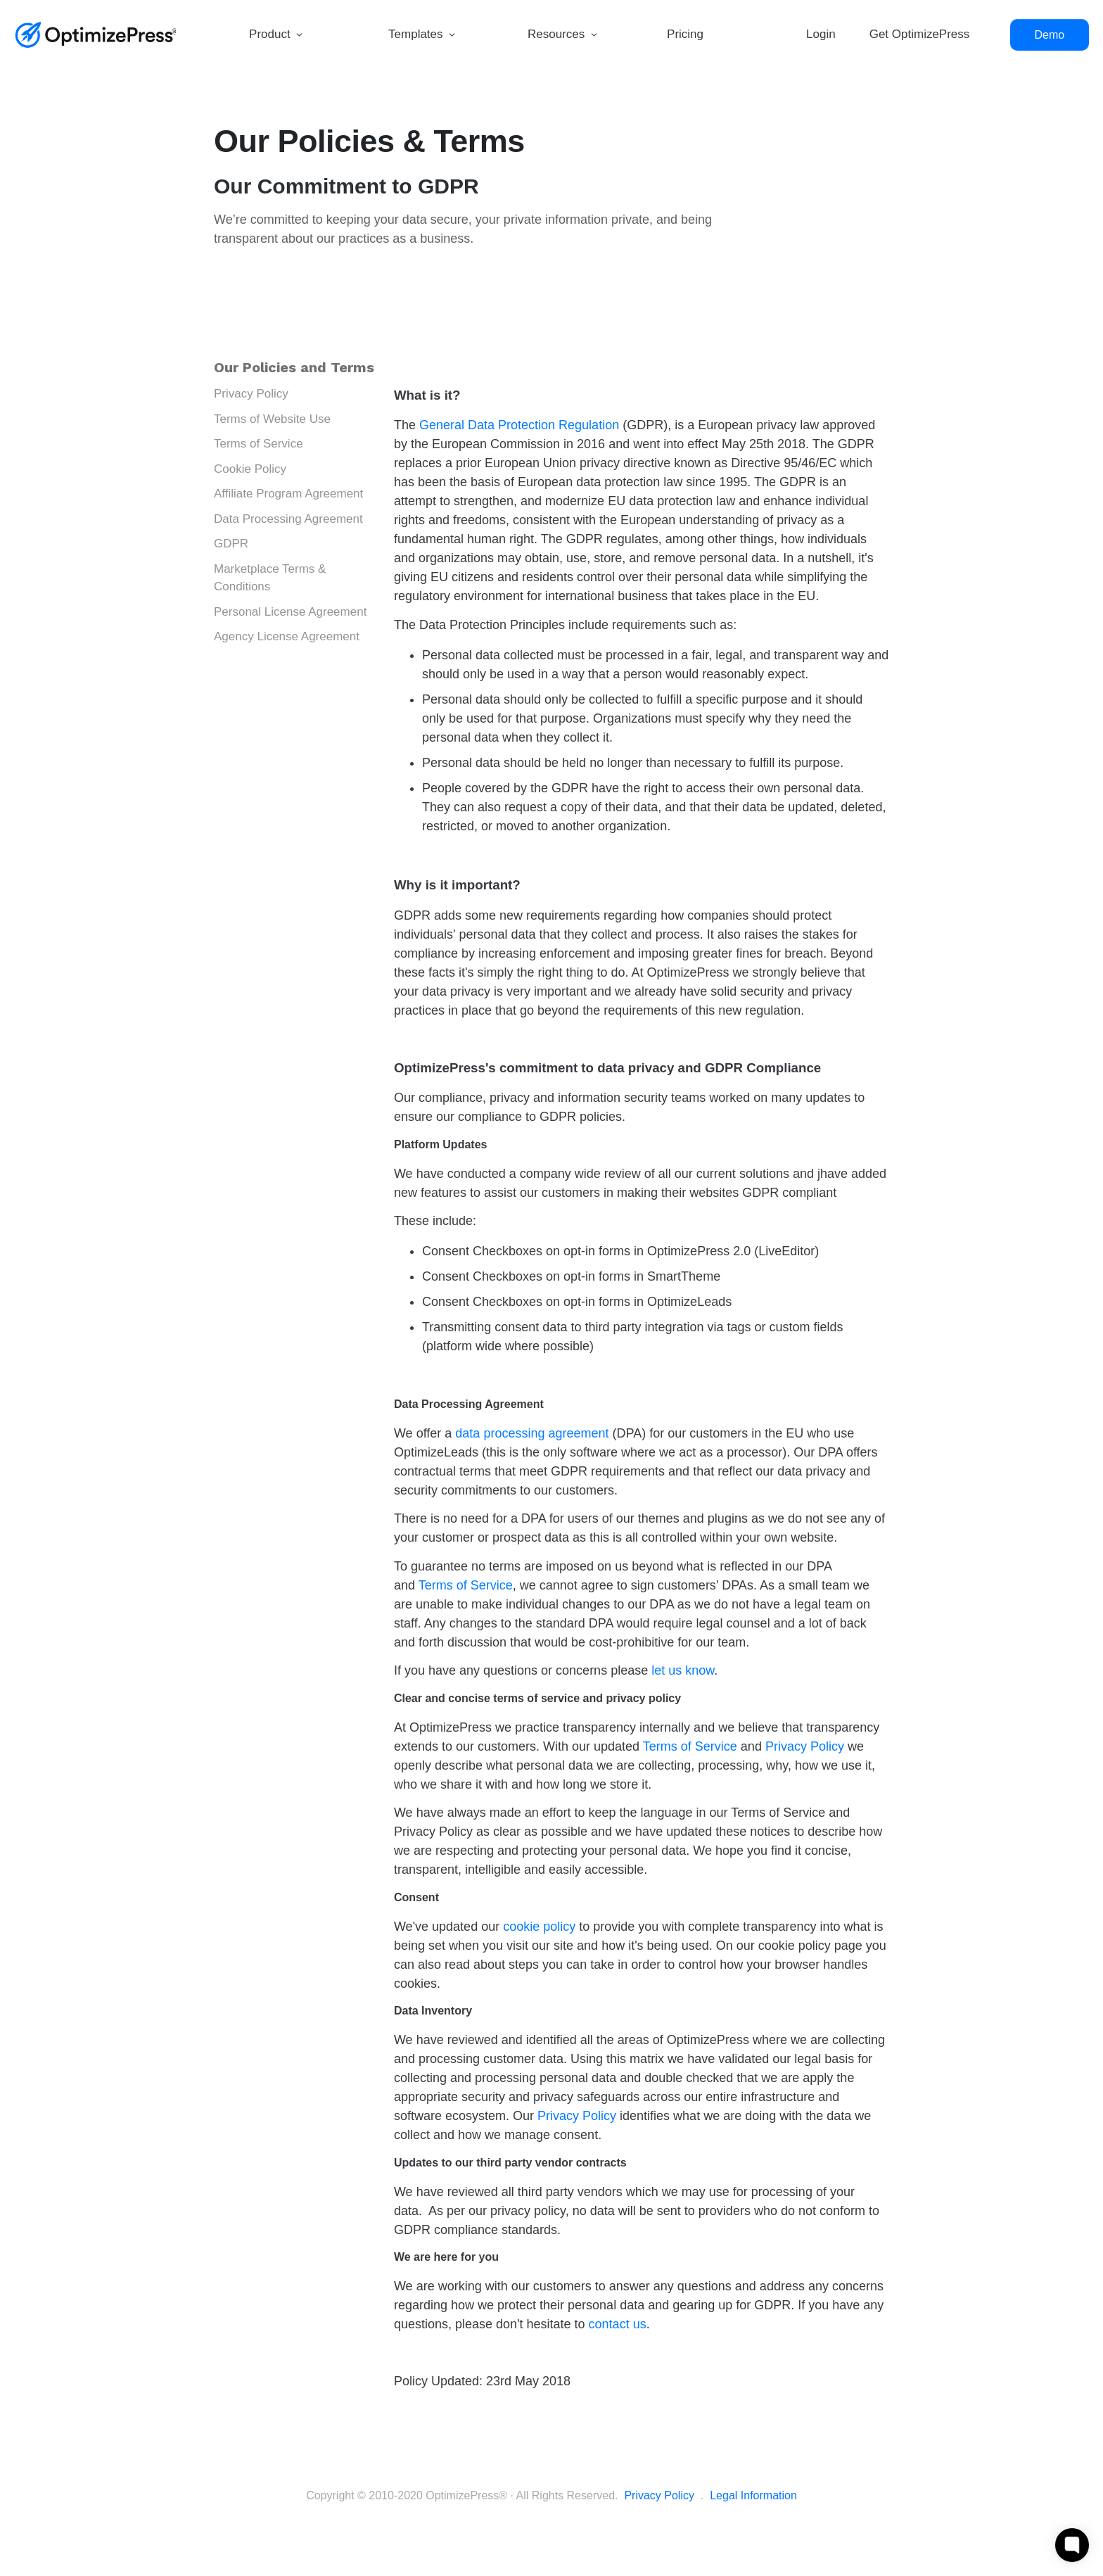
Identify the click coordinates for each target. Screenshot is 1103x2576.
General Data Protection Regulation (519, 425)
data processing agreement (531, 1433)
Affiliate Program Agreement (288, 493)
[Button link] (1049, 35)
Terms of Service (258, 443)
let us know (682, 1670)
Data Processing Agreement (288, 519)
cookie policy (539, 1927)
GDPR (231, 543)
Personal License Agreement (290, 611)
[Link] (302, 35)
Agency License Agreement (286, 636)
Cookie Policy (250, 469)
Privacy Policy (251, 393)
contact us (617, 2324)
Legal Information (753, 2495)
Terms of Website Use (272, 419)
